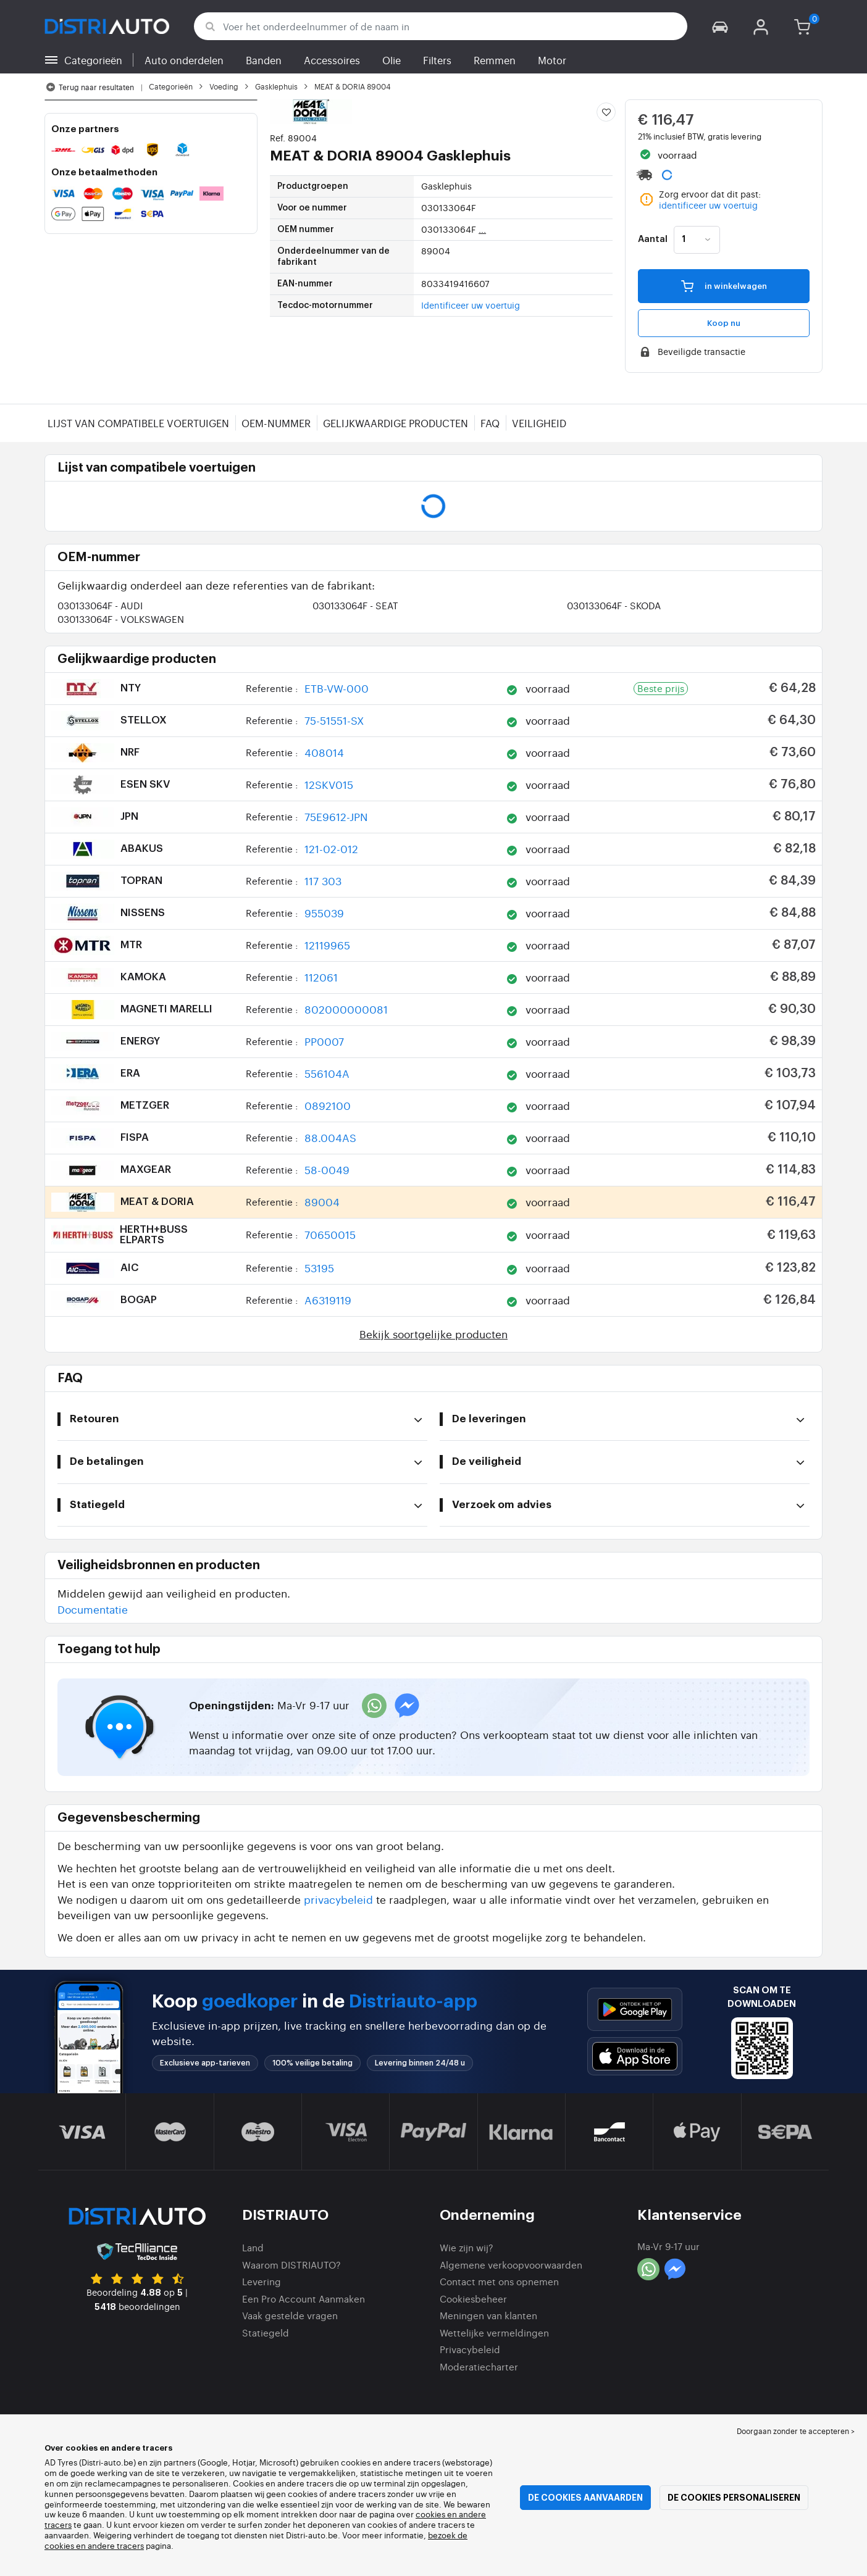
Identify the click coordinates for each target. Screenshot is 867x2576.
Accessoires (332, 60)
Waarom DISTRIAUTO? (291, 2264)
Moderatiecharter (479, 2366)
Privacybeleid (470, 2349)
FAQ (490, 423)
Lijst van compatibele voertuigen (138, 423)
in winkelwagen (724, 286)
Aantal (653, 239)
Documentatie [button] (92, 1609)
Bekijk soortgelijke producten (433, 1334)
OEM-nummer (276, 423)
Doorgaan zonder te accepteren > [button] (796, 2431)
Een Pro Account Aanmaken (303, 2298)
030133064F (100, 605)
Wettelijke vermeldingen (494, 2332)
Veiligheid (539, 423)
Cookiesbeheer (473, 2298)
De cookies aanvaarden (585, 2497)
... (482, 229)
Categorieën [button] (93, 60)
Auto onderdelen (184, 60)
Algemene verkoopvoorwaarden (511, 2264)
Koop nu (723, 323)
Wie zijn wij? (466, 2247)
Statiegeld (265, 2332)
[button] (720, 26)
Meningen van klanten (488, 2315)
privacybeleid (338, 1899)
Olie (391, 60)
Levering (261, 2281)
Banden (264, 60)
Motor (552, 60)
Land (253, 2247)
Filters (437, 60)
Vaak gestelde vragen (290, 2315)
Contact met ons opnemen (499, 2281)
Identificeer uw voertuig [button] (470, 305)
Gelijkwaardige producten (395, 423)
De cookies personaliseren (734, 2497)
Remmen (495, 60)
